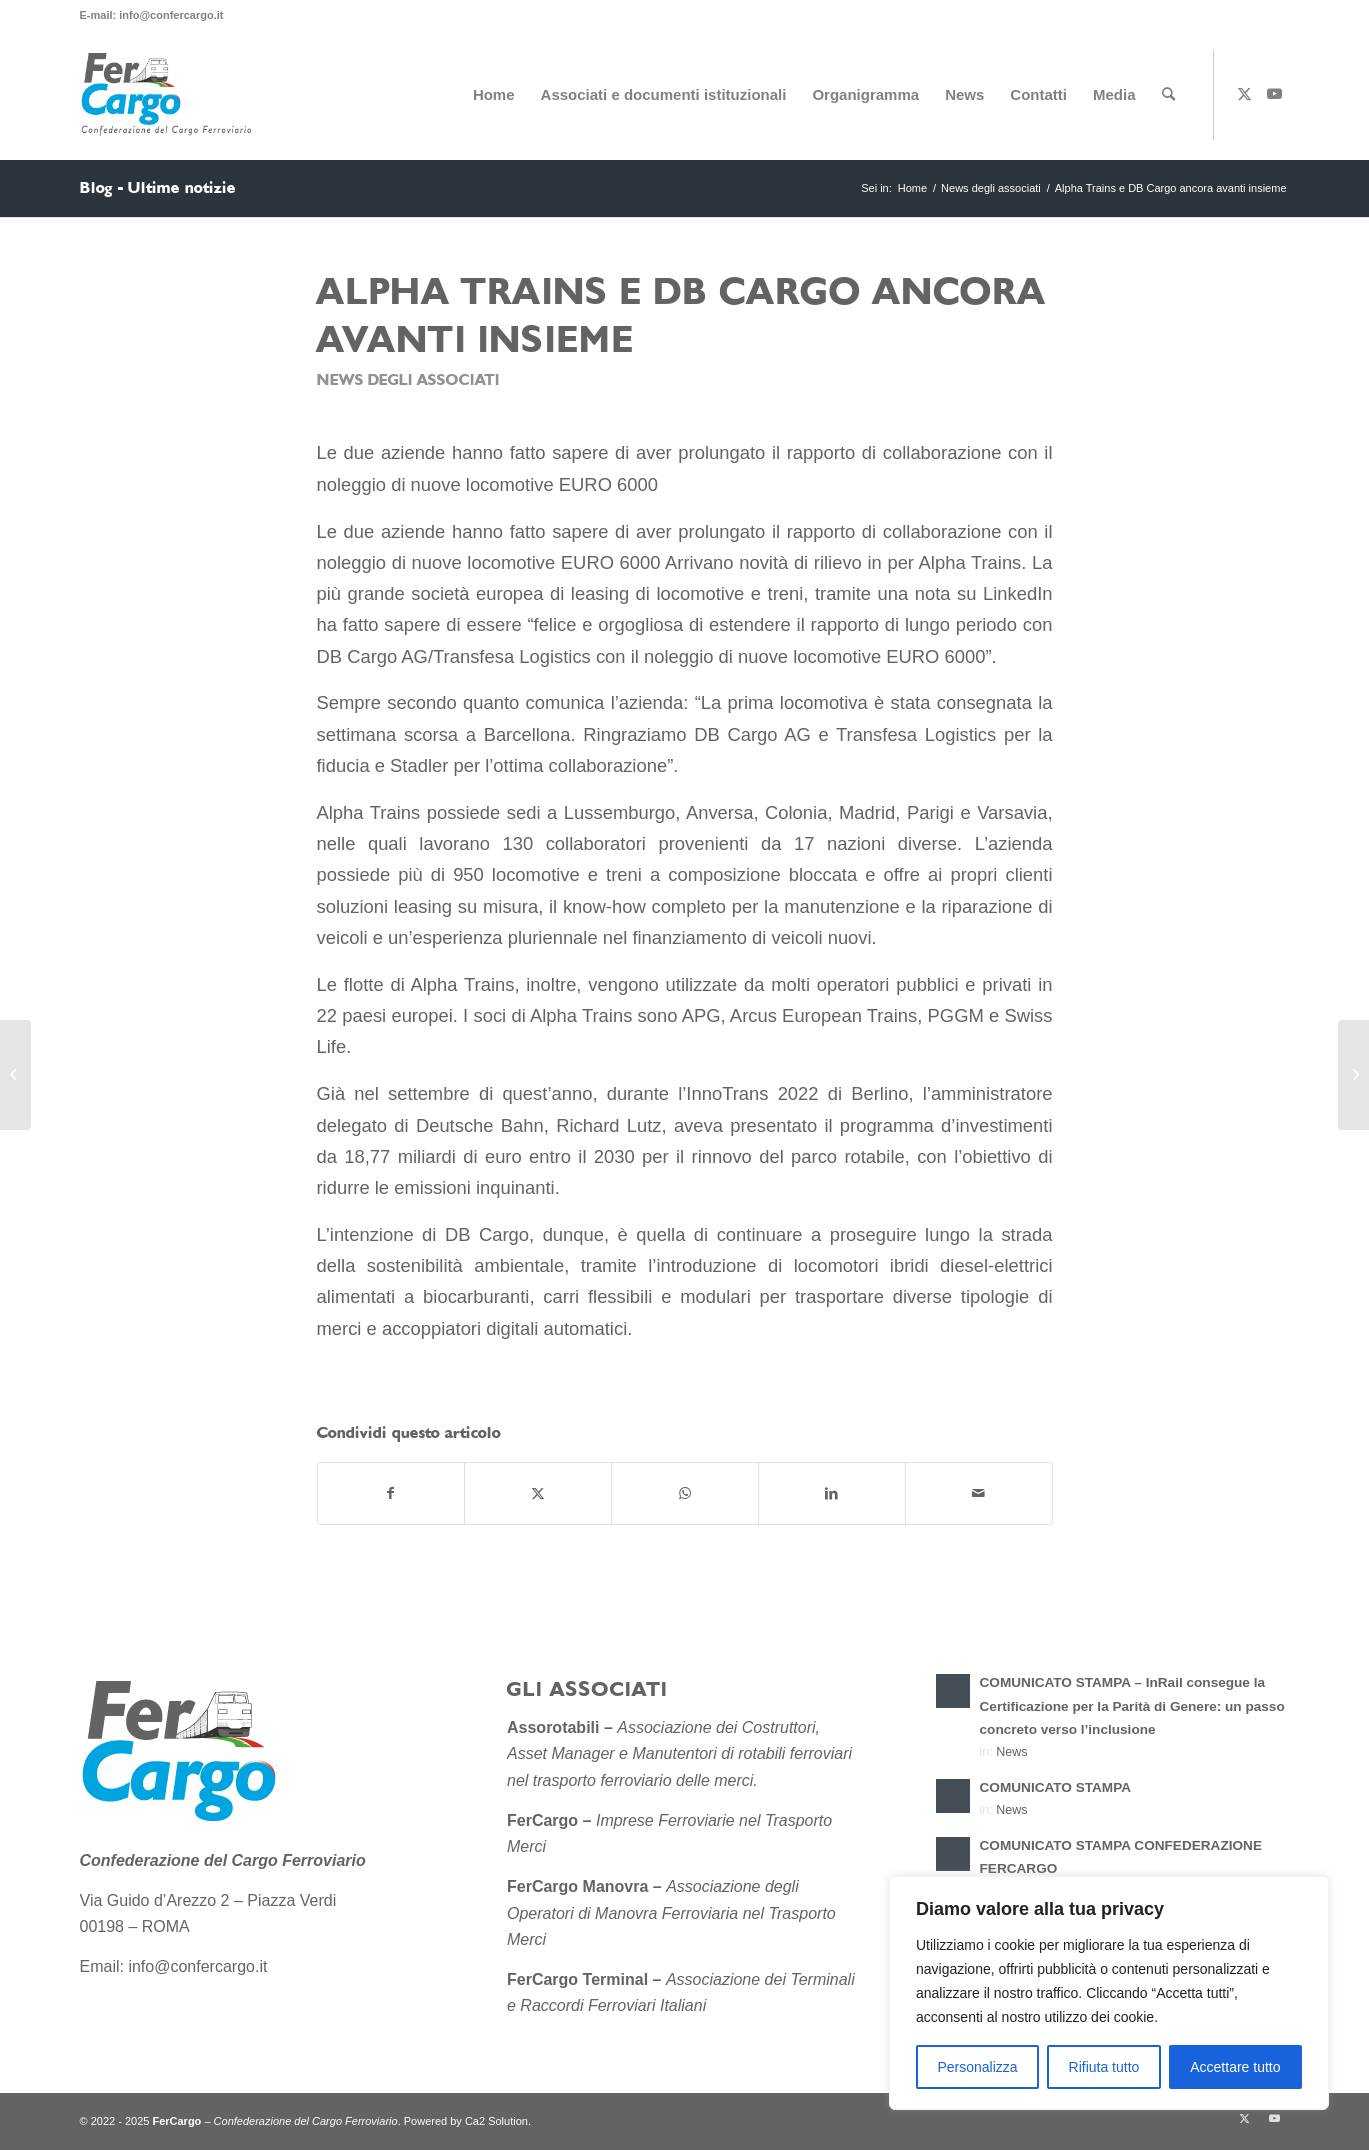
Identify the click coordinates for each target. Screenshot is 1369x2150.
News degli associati (408, 380)
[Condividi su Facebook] (391, 1493)
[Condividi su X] (538, 1493)
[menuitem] (494, 95)
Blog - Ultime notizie (158, 188)
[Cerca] (1168, 95)
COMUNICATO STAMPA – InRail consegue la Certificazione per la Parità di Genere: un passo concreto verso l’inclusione (1132, 1705)
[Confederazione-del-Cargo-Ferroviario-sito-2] (170, 95)
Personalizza (977, 2067)
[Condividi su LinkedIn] (832, 1493)
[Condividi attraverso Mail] (979, 1493)
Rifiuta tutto (1104, 2067)
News (1011, 1752)
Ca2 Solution (496, 2121)
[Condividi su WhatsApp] (685, 1493)
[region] (1109, 1993)
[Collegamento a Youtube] (1275, 94)
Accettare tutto (1235, 2067)
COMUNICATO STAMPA (1056, 1787)
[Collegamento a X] (1245, 94)
